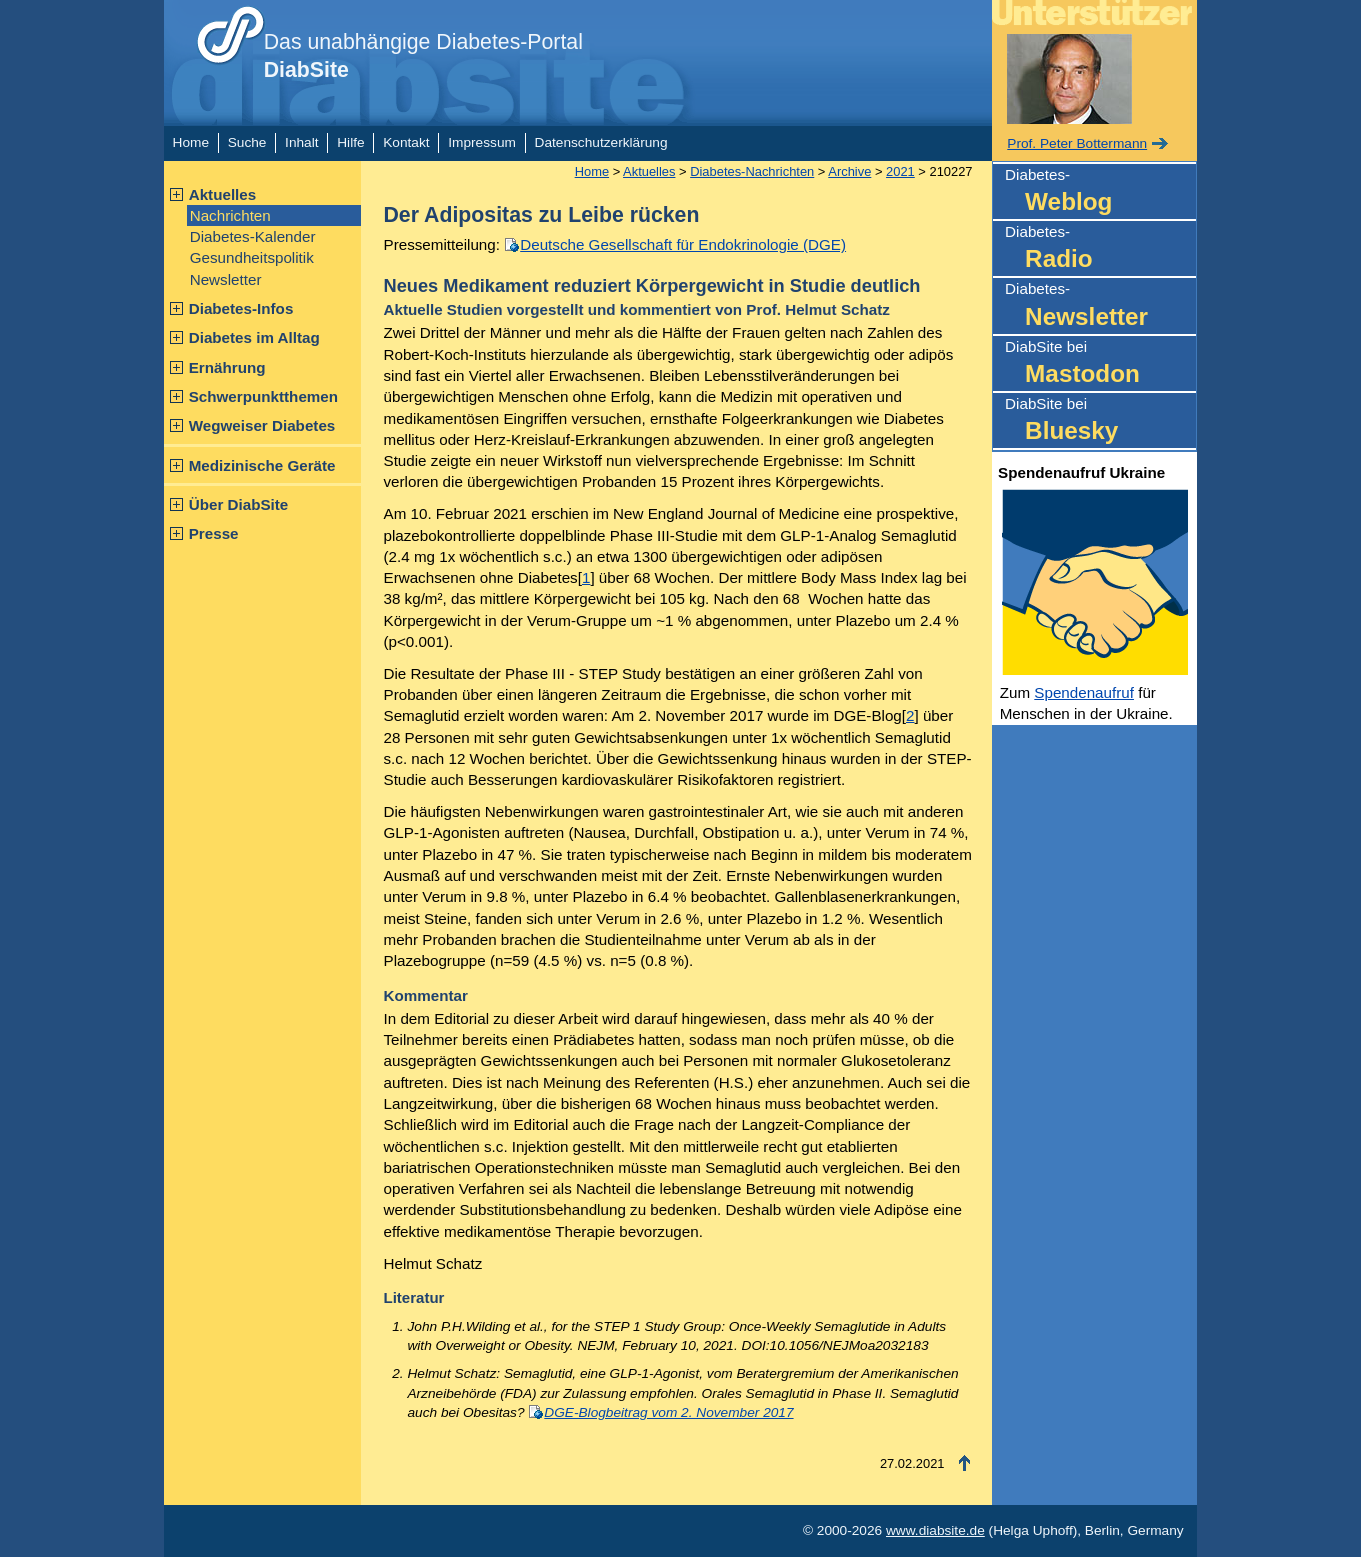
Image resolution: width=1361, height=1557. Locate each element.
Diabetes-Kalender (253, 236)
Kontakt (406, 142)
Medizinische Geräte (262, 465)
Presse (214, 533)
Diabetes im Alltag (254, 337)
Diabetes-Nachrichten (752, 171)
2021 (900, 171)
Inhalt (301, 142)
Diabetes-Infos (241, 308)
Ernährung (227, 367)
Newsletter (226, 279)
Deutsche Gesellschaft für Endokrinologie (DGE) (683, 244)
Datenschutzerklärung (601, 142)
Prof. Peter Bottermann (1077, 143)
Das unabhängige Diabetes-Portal (423, 56)
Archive (849, 171)
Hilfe (350, 142)
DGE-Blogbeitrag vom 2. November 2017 (668, 1412)
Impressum (482, 142)
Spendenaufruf (1084, 692)
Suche (247, 142)
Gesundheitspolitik (252, 257)
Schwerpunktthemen (263, 396)
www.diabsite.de (935, 1530)
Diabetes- (1100, 192)
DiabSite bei (1100, 364)
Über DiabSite (239, 504)
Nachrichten (230, 215)
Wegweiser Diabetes (262, 425)
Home (191, 142)
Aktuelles (223, 194)
